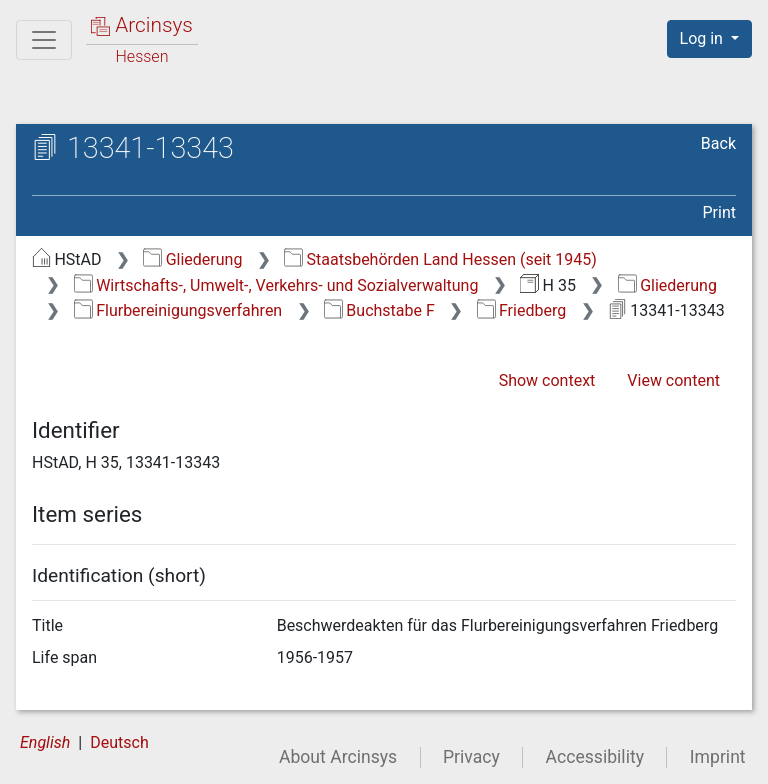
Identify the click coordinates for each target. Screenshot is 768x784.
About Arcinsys (338, 757)
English (45, 742)
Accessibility (595, 757)
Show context (547, 380)
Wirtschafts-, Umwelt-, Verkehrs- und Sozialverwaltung (276, 285)
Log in (703, 38)
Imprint (718, 757)
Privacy (471, 757)
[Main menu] (44, 40)
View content (673, 380)
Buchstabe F (379, 310)
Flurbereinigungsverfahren (178, 310)
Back (718, 143)
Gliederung (192, 259)
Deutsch (119, 742)
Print (719, 212)
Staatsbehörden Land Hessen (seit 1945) (440, 259)
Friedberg (522, 310)
